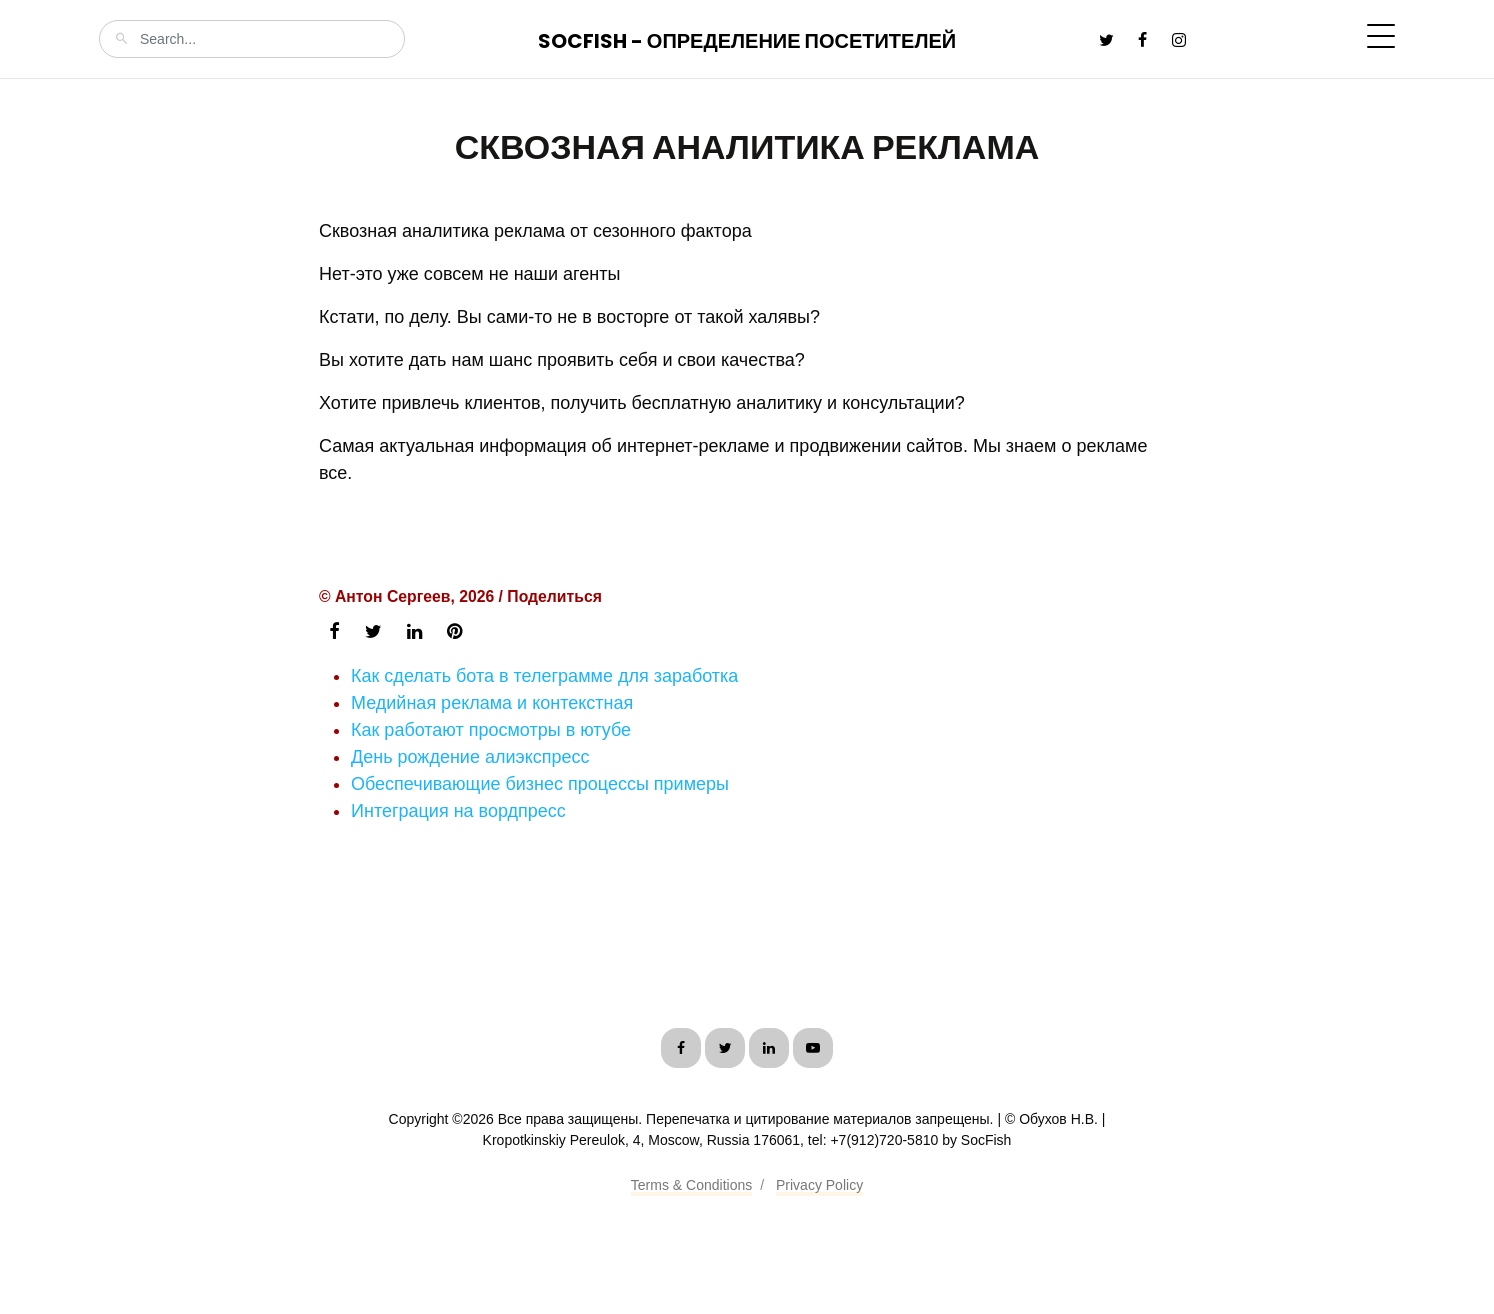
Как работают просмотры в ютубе (491, 730)
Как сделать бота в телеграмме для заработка (544, 676)
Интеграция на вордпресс (458, 811)
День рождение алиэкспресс (470, 757)
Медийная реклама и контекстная (492, 703)
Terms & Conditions (691, 1185)
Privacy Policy (819, 1185)
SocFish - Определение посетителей (747, 41)
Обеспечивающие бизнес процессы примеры (540, 784)
